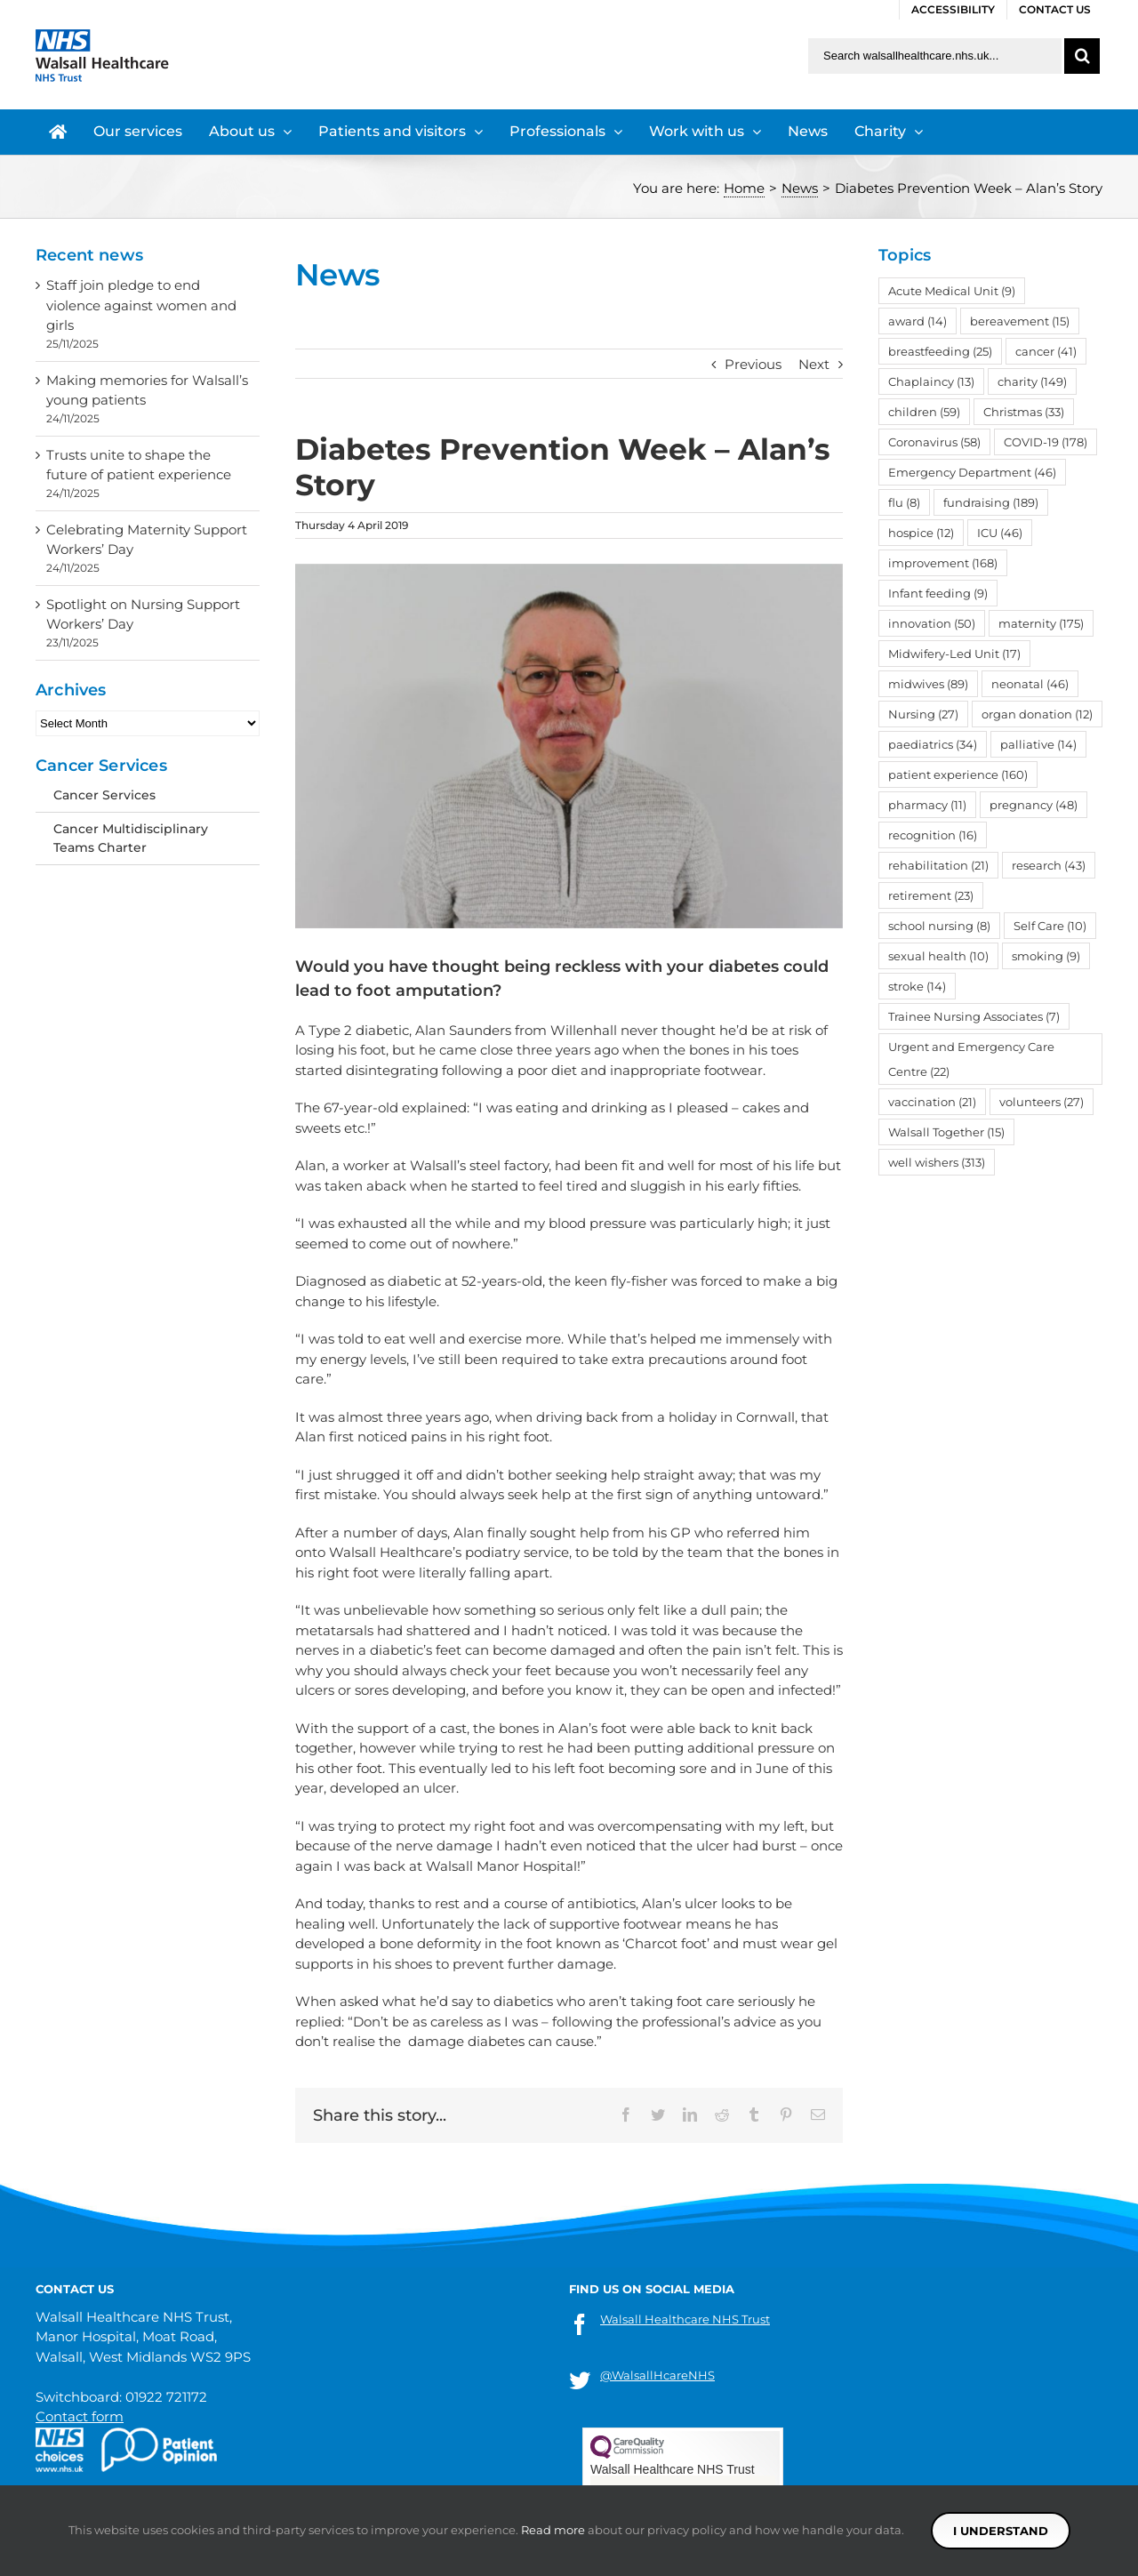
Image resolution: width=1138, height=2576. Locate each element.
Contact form (80, 2416)
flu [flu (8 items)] (904, 502)
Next (813, 364)
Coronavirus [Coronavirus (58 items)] (934, 442)
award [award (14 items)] (917, 321)
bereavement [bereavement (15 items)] (1020, 321)
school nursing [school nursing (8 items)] (939, 926)
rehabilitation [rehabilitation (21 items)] (938, 865)
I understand (1000, 2531)
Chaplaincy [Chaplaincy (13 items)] (931, 381)
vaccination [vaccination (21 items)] (932, 1102)
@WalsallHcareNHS (657, 2375)
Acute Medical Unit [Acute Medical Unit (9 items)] (951, 291)
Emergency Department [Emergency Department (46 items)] (972, 472)
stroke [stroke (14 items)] (917, 986)
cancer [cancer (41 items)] (1046, 351)
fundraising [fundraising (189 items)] (990, 502)
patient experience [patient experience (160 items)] (958, 774)
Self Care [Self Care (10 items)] (1050, 926)
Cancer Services (104, 795)
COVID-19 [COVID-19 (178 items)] (1045, 442)
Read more (553, 2530)
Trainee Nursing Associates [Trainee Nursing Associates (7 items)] (974, 1016)
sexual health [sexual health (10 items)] (938, 956)
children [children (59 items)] (924, 412)
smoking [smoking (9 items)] (1046, 956)
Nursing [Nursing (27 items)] (923, 714)
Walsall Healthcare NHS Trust (685, 2319)
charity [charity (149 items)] (1032, 381)
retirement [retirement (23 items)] (931, 895)
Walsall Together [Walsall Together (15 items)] (946, 1132)
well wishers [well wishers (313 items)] (936, 1162)
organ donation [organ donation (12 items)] (1037, 714)
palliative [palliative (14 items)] (1038, 744)
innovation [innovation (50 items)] (931, 623)
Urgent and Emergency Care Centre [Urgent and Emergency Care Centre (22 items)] (971, 1059)
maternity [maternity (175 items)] (1041, 623)
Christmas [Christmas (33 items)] (1023, 412)
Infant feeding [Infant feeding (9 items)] (938, 593)
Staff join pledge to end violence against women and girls (141, 305)
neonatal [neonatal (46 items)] (1030, 684)
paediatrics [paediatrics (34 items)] (932, 744)
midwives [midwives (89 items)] (928, 684)
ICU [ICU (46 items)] (999, 533)
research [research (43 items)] (1049, 865)
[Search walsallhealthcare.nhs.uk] (935, 56)
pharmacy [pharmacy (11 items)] (927, 805)
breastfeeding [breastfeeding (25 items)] (940, 351)
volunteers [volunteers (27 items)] (1041, 1102)
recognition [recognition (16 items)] (932, 835)
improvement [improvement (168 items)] (943, 563)
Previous (753, 364)
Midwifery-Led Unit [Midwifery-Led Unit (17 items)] (954, 653)
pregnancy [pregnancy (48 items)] (1034, 805)
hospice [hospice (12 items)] (921, 533)
